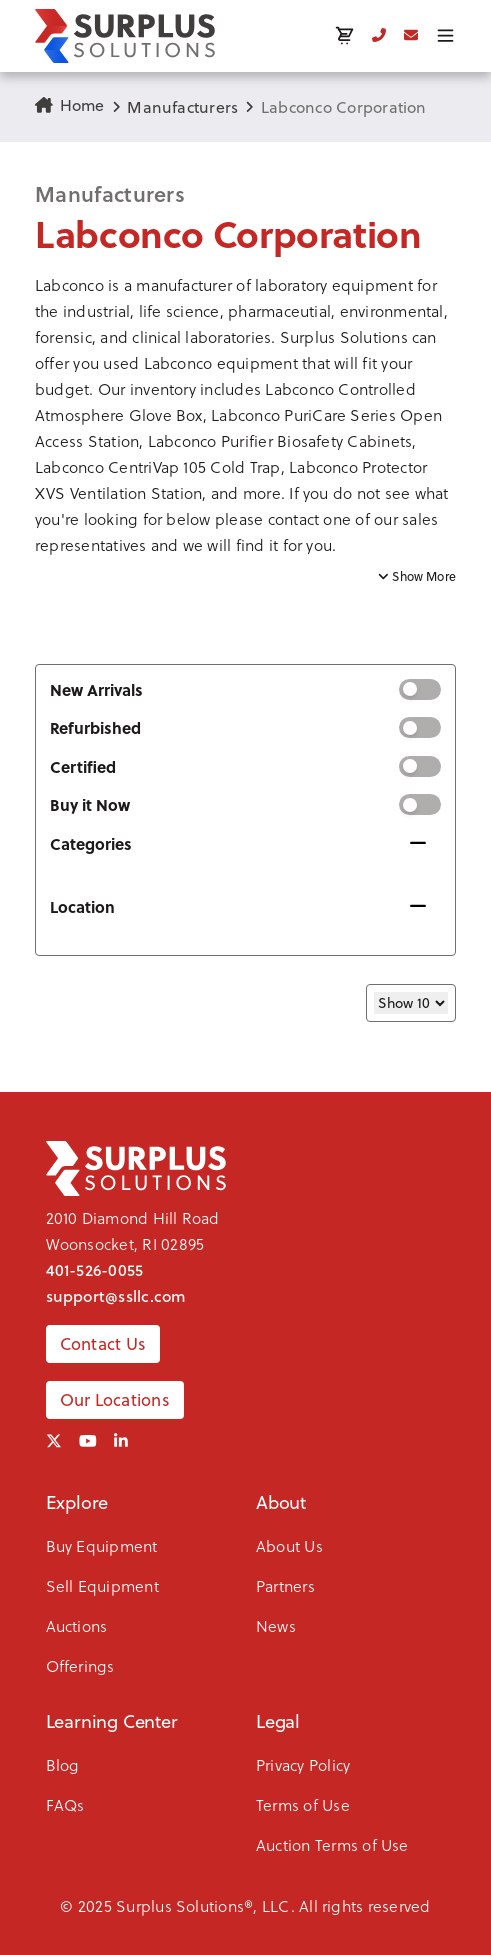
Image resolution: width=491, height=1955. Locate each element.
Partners (285, 1586)
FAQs (65, 1805)
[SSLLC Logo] (125, 36)
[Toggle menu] (445, 35)
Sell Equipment (102, 1586)
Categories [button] (91, 843)
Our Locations (115, 1400)
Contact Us (103, 1344)
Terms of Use (303, 1805)
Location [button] (82, 906)
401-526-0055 (95, 1270)
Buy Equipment (102, 1546)
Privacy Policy (303, 1765)
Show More (417, 576)
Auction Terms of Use (332, 1845)
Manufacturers (182, 107)
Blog (63, 1765)
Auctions (77, 1626)
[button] (245, 416)
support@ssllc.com (116, 1296)
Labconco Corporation (344, 107)
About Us (289, 1546)
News (276, 1626)
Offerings (80, 1666)
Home (70, 105)
